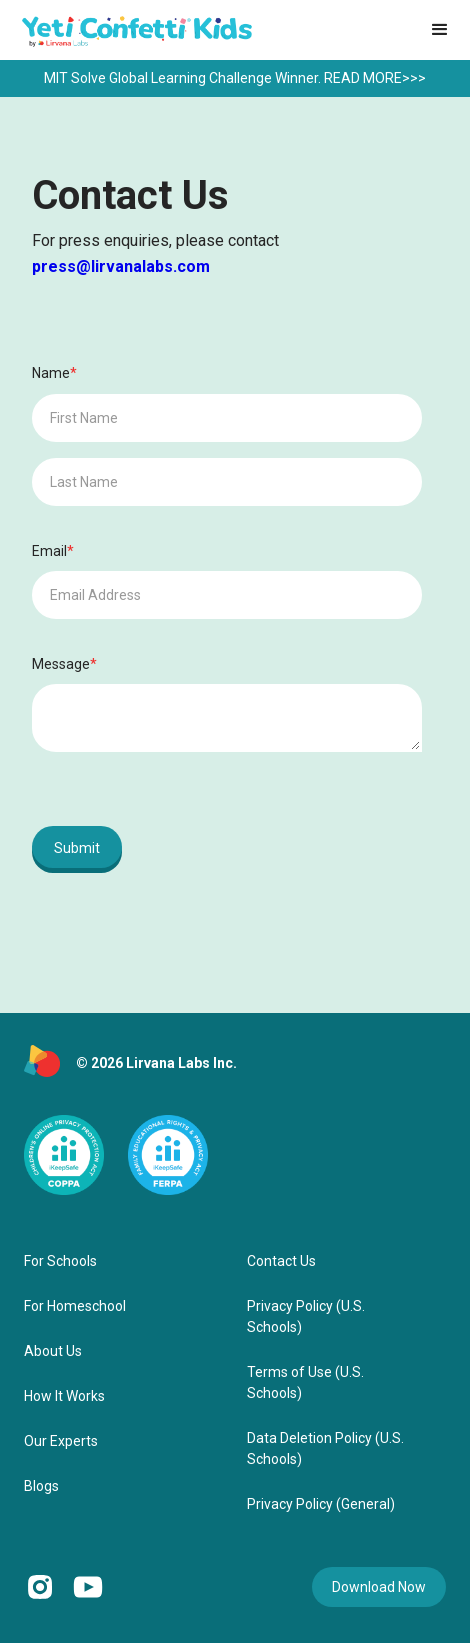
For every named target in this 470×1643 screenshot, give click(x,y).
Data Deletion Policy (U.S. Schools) (325, 1448)
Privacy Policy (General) (321, 1504)
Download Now (379, 1587)
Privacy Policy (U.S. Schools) (306, 1316)
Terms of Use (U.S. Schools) (305, 1382)
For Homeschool (75, 1306)
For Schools (60, 1261)
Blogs (41, 1486)
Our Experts (61, 1441)
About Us (53, 1351)
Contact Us (281, 1261)
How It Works (64, 1396)
